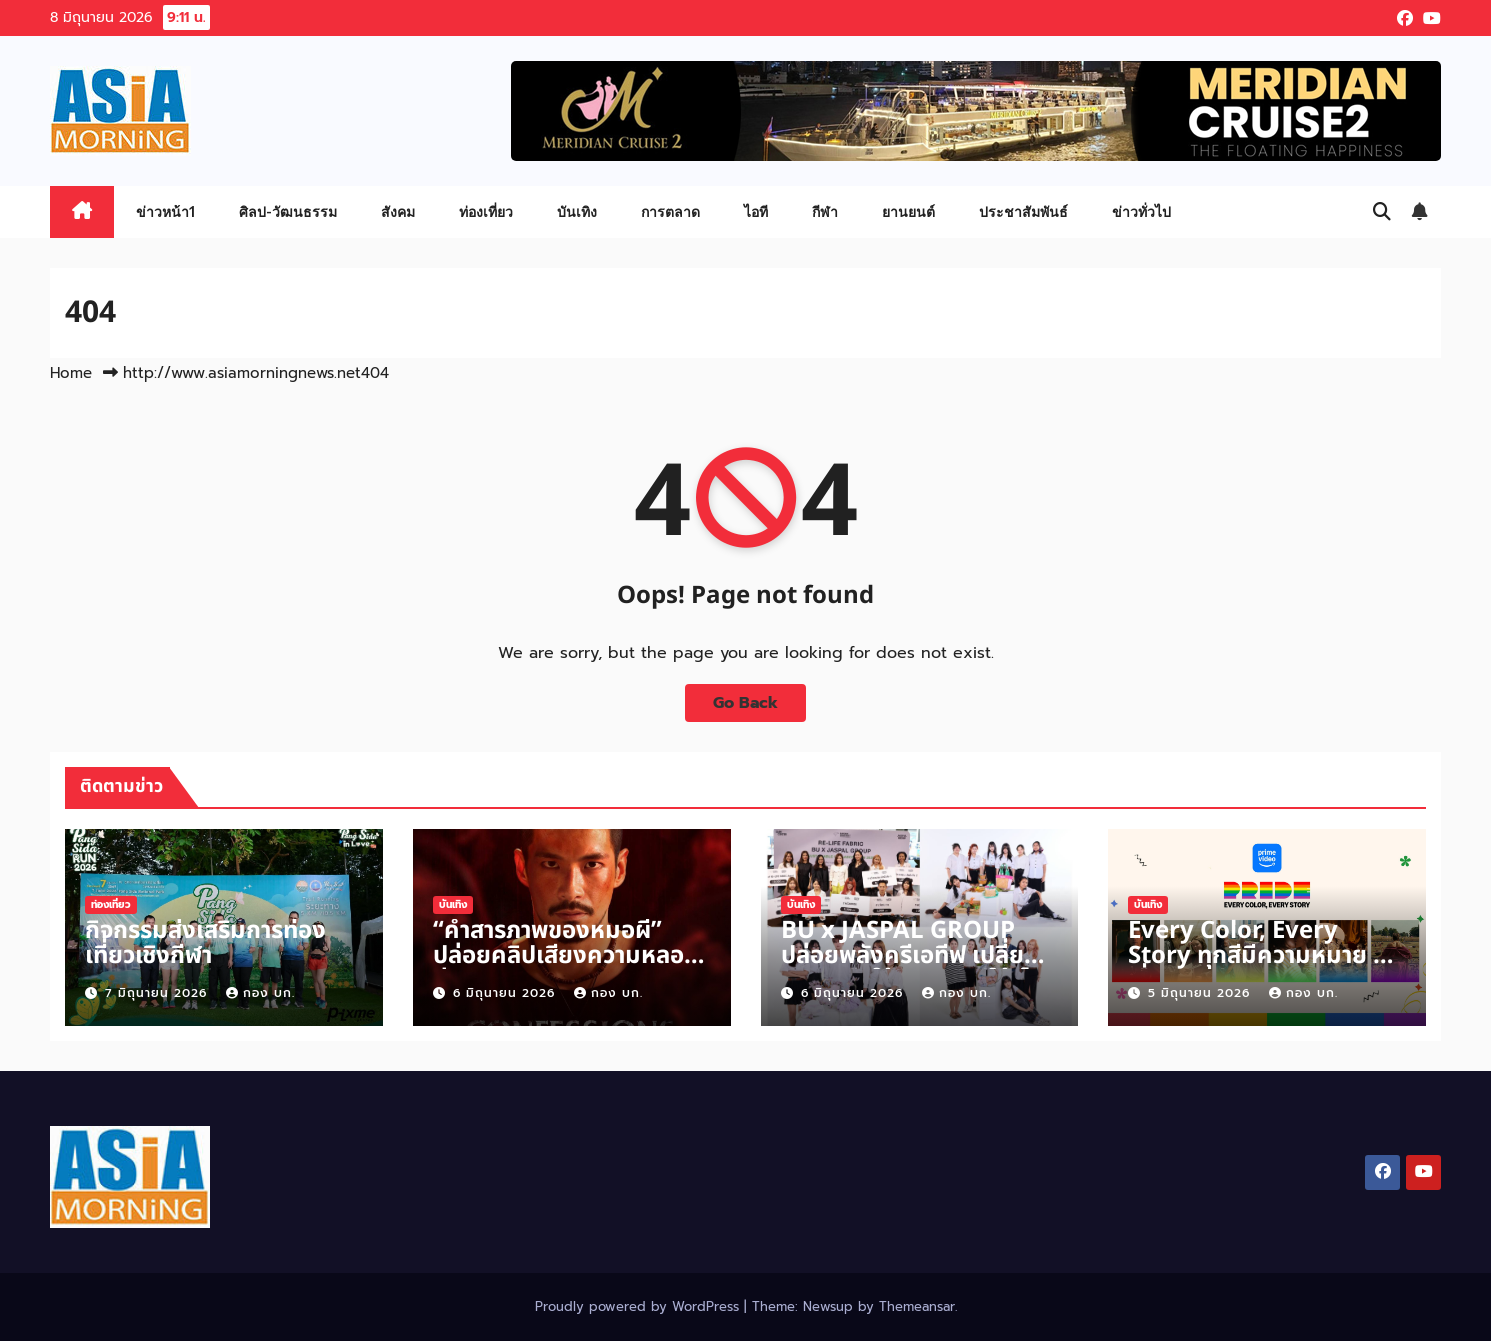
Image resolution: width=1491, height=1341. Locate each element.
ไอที (756, 211)
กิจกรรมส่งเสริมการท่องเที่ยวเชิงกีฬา (205, 943)
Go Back (745, 703)
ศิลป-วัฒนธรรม (288, 211)
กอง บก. (260, 993)
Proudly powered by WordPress (639, 1306)
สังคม (398, 211)
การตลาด (670, 211)
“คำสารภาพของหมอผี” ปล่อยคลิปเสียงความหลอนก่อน (566, 956)
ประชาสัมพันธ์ (1023, 211)
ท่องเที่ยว (486, 211)
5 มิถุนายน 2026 (1201, 993)
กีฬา (825, 211)
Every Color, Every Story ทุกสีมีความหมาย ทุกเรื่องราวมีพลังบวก (1265, 956)
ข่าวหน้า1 (165, 211)
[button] (1382, 212)
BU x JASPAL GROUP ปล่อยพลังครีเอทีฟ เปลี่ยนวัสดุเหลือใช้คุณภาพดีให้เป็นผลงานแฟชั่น (916, 968)
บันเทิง (577, 211)
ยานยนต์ (908, 211)
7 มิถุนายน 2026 (158, 993)
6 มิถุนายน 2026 (506, 993)
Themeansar (917, 1306)
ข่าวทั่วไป (1141, 211)
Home (71, 373)
